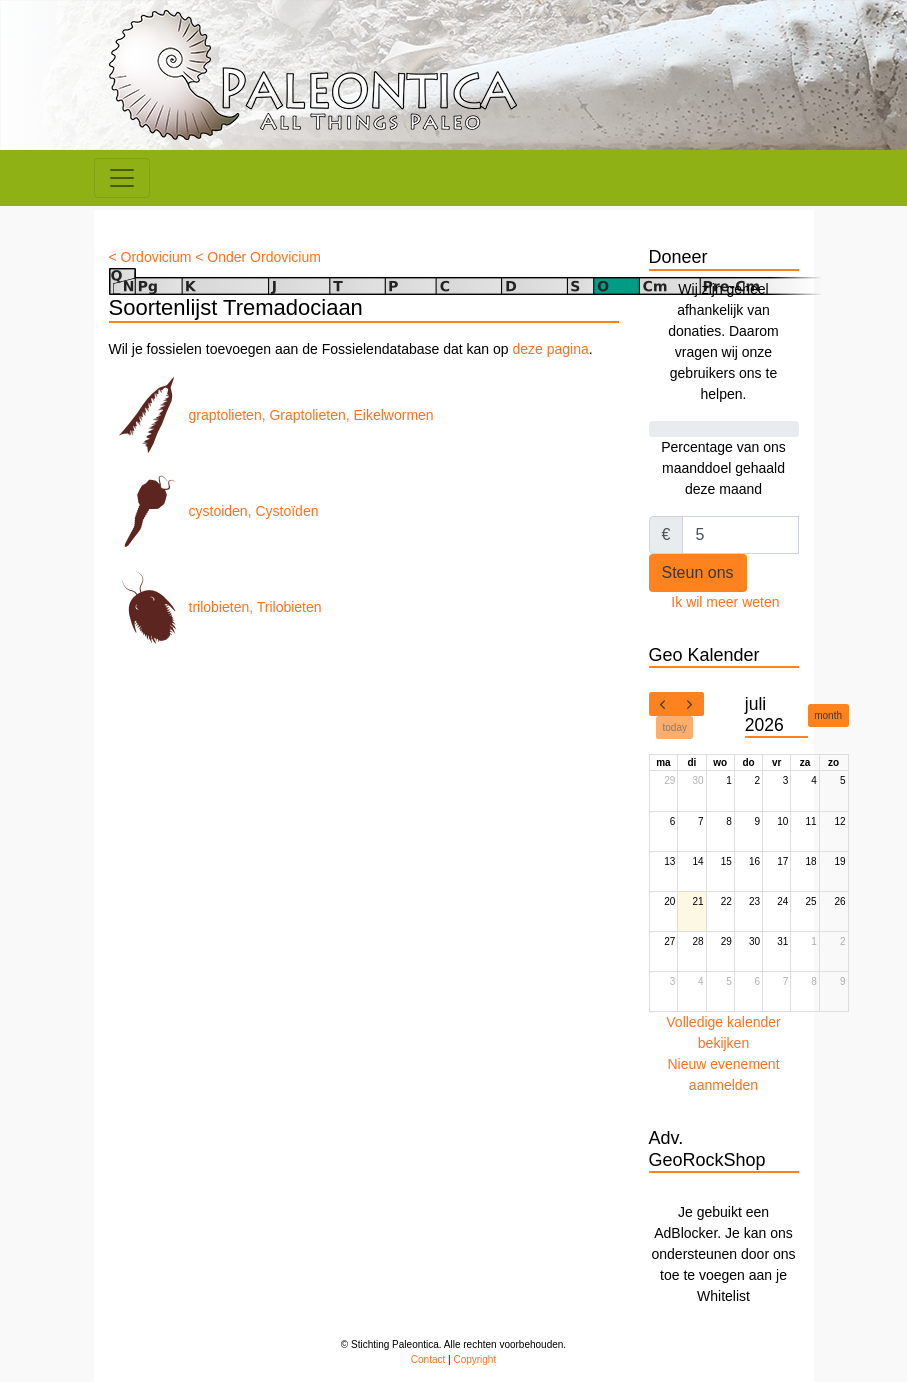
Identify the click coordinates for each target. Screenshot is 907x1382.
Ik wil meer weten (725, 602)
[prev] (663, 704)
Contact (428, 1359)
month (828, 715)
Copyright (474, 1359)
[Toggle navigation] (122, 178)
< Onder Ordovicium (258, 257)
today (675, 727)
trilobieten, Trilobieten (215, 607)
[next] (690, 704)
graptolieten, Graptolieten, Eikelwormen (271, 415)
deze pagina (550, 349)
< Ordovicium (150, 257)
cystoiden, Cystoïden (214, 511)
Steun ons (698, 572)
